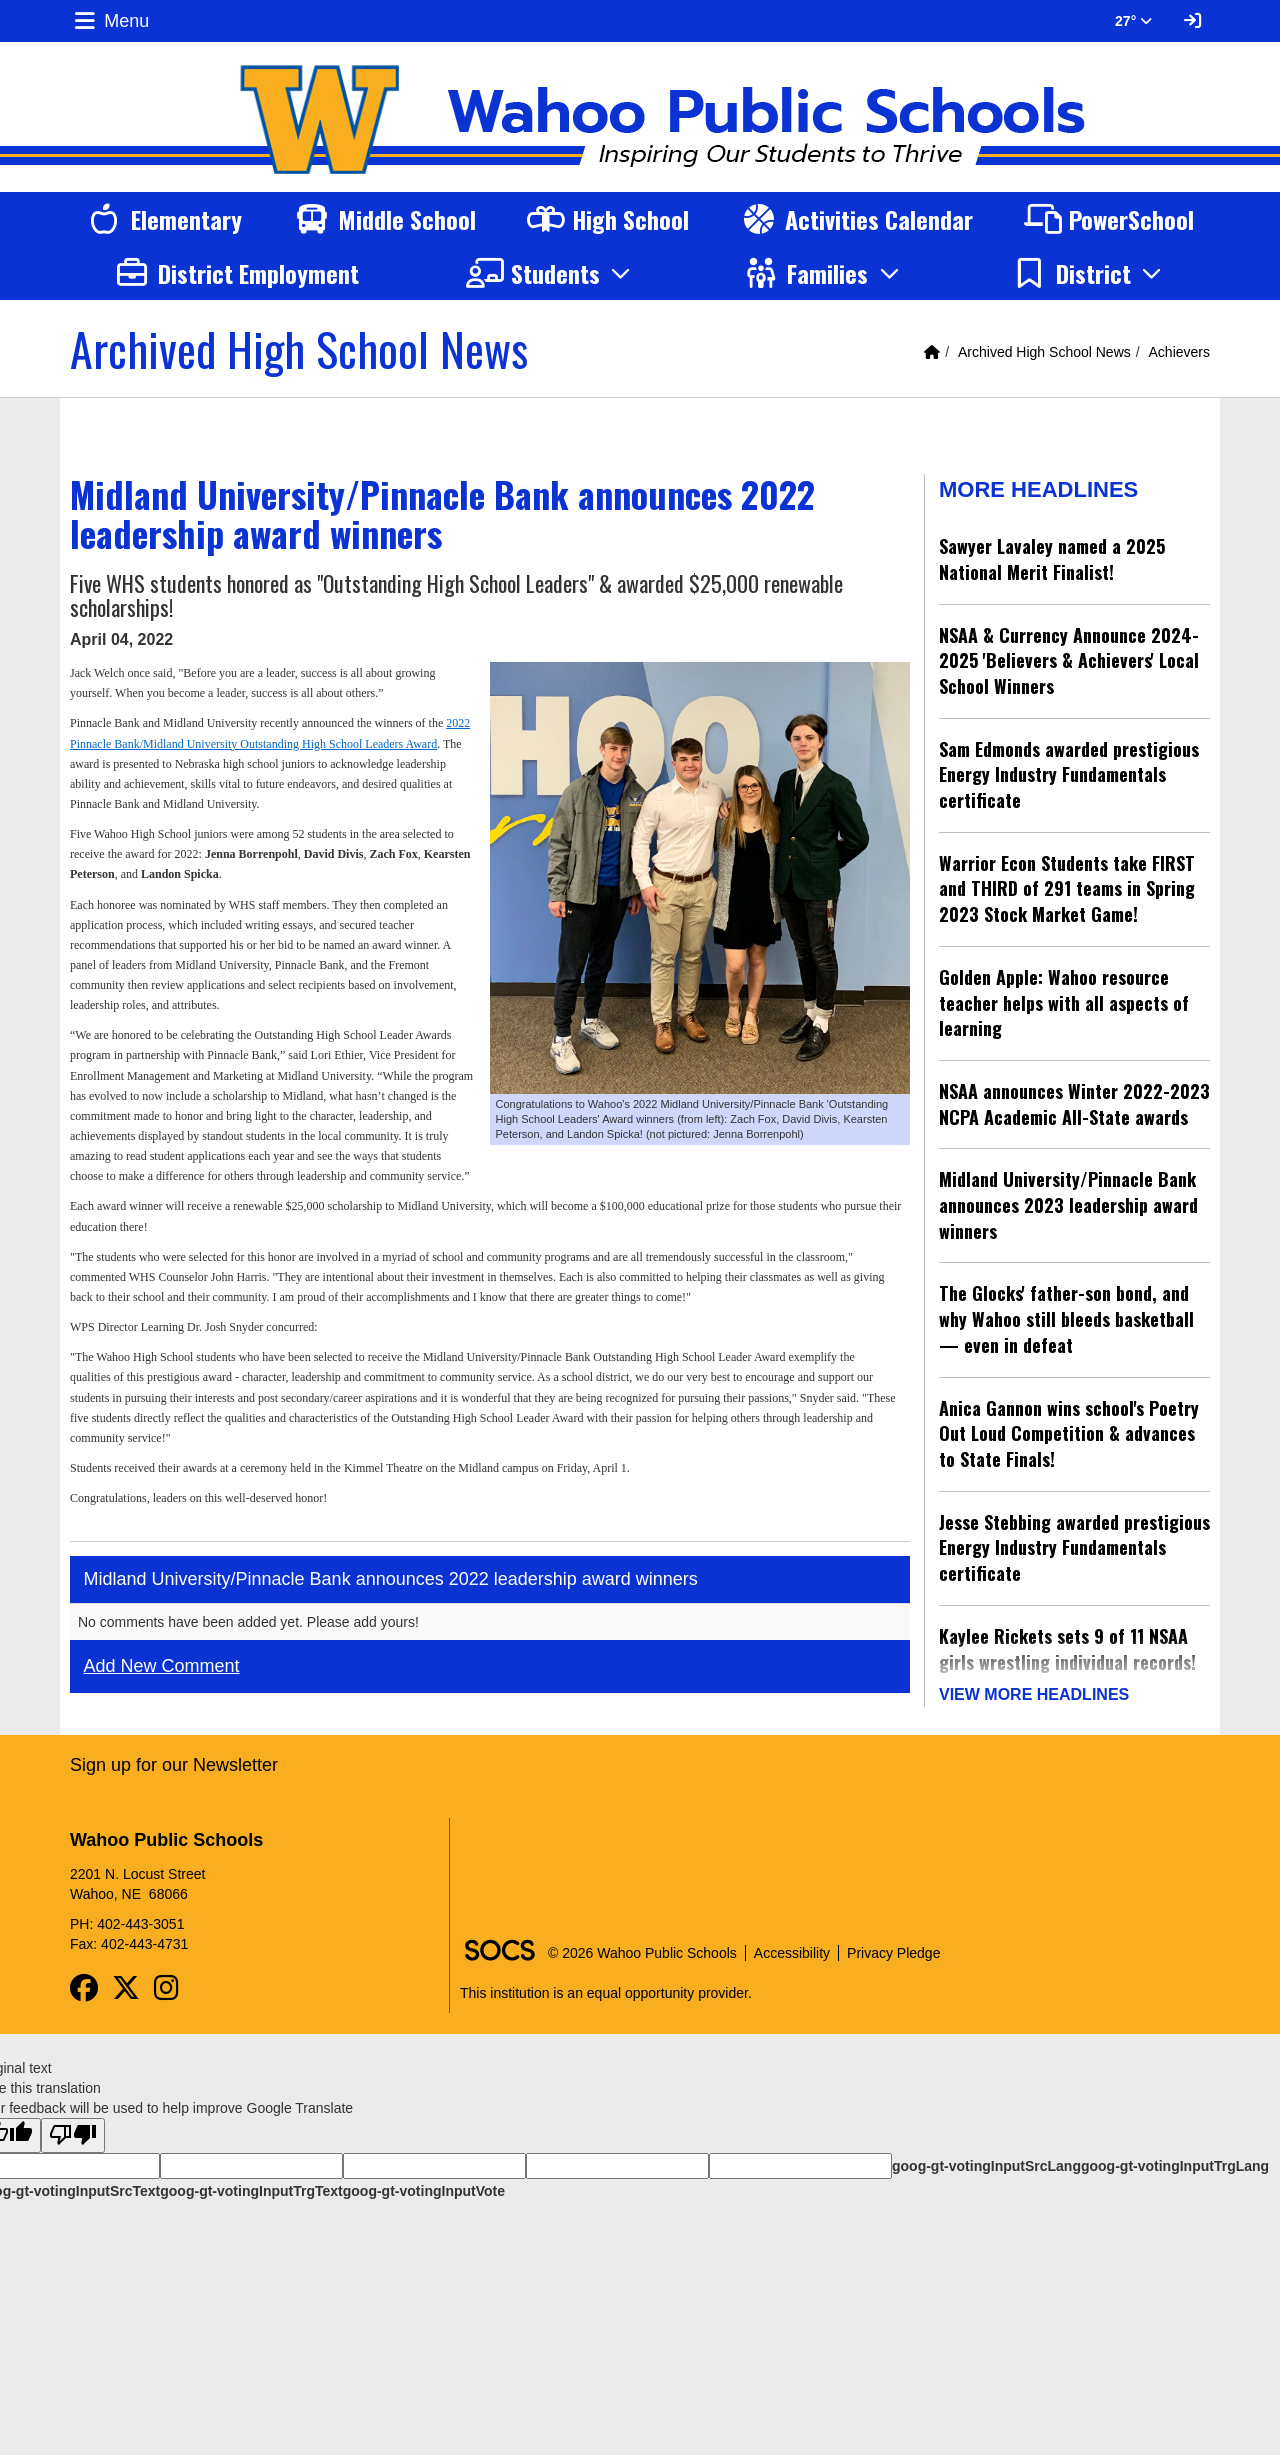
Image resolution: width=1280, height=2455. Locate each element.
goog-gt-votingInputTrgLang (1175, 2159)
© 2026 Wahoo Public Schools (642, 1946)
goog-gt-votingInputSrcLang (986, 2159)
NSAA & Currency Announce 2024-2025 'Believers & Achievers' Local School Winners (1069, 660)
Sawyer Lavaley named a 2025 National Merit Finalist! (1052, 559)
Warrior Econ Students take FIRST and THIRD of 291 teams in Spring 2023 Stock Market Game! (1067, 888)
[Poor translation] (73, 2128)
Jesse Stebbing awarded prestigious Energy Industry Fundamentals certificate (1074, 1547)
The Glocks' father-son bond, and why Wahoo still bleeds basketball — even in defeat (1066, 1318)
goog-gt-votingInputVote (424, 2184)
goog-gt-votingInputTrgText (251, 2184)
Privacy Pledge (893, 1946)
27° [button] (1133, 21)
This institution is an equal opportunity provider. (606, 1986)
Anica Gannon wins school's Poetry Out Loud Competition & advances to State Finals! (1069, 1433)
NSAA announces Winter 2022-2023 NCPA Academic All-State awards (1074, 1104)
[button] (551, 273)
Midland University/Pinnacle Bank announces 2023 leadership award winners (1068, 1204)
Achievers (1179, 352)
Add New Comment (162, 1666)
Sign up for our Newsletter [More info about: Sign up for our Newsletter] (174, 1758)
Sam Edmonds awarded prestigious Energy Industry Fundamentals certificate (1069, 774)
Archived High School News (1044, 352)
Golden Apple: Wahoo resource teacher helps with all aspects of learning (1064, 1002)
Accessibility (792, 1946)
